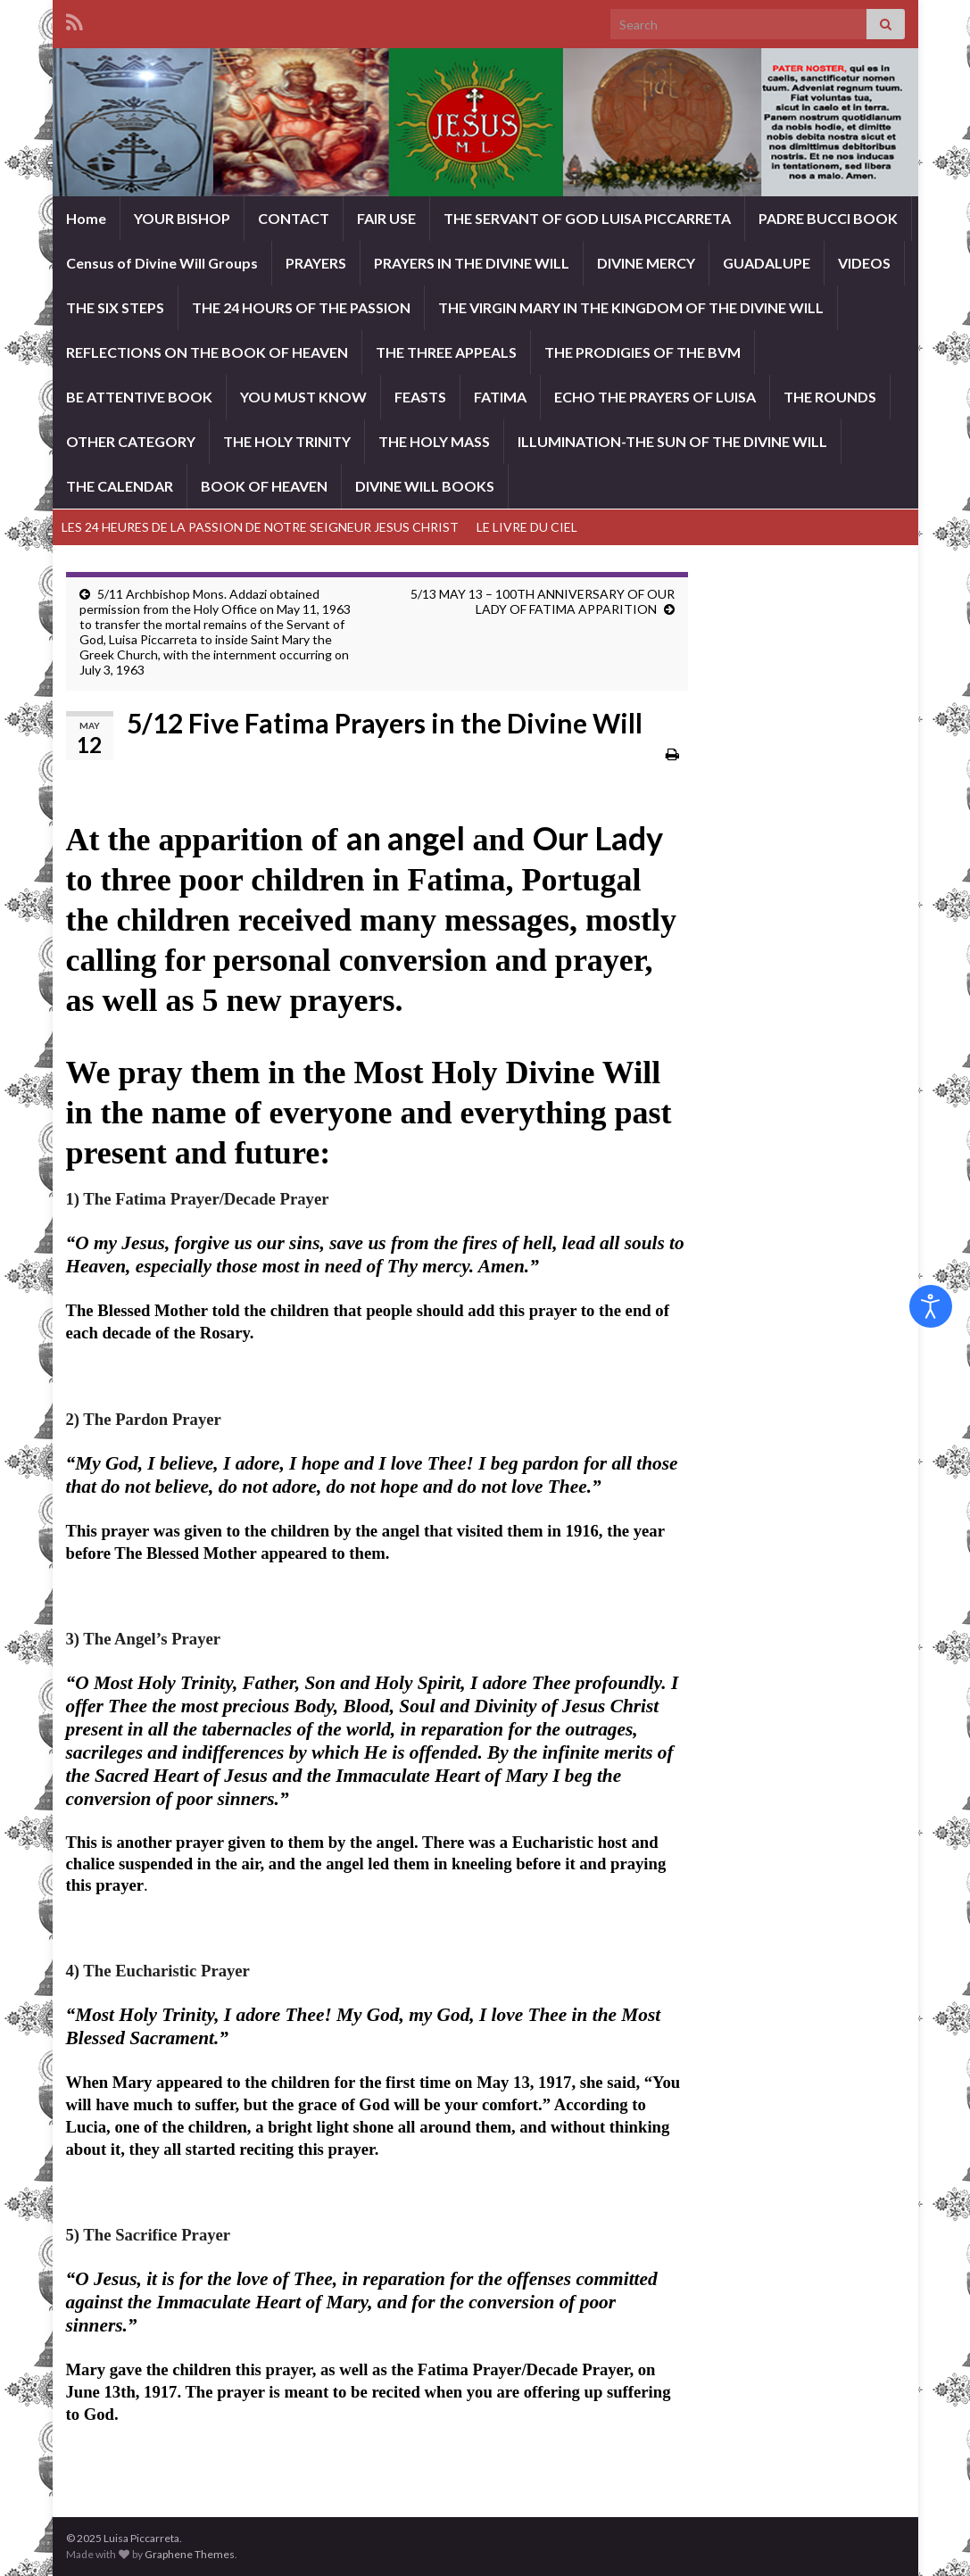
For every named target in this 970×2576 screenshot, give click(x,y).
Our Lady (598, 837)
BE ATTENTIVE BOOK (139, 396)
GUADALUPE (766, 262)
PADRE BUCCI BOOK (828, 218)
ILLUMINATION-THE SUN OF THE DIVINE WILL (672, 441)
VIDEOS (864, 262)
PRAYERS (316, 262)
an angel (405, 837)
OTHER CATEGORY (130, 441)
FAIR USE (386, 218)
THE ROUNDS (829, 396)
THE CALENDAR (119, 485)
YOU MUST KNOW (303, 396)
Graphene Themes (190, 2554)
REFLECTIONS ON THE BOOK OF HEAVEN (207, 352)
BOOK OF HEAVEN (264, 485)
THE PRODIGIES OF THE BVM (642, 352)
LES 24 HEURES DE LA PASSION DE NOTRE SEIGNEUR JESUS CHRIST (260, 526)
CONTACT (293, 218)
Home (86, 218)
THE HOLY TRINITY (287, 441)
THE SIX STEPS (115, 307)
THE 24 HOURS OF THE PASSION (301, 307)
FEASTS (420, 396)
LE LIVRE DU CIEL (527, 526)
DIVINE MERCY (646, 262)
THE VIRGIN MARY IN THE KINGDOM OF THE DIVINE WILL (631, 307)
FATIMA (500, 396)
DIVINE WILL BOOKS (424, 485)
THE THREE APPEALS (446, 352)
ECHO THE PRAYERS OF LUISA (655, 396)
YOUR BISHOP (182, 218)
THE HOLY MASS (434, 441)
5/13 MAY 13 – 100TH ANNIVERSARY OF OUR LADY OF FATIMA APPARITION (542, 601)
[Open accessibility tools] (930, 1306)
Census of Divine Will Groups (162, 262)
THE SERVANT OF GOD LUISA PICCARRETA (587, 218)
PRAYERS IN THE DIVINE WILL (471, 262)
